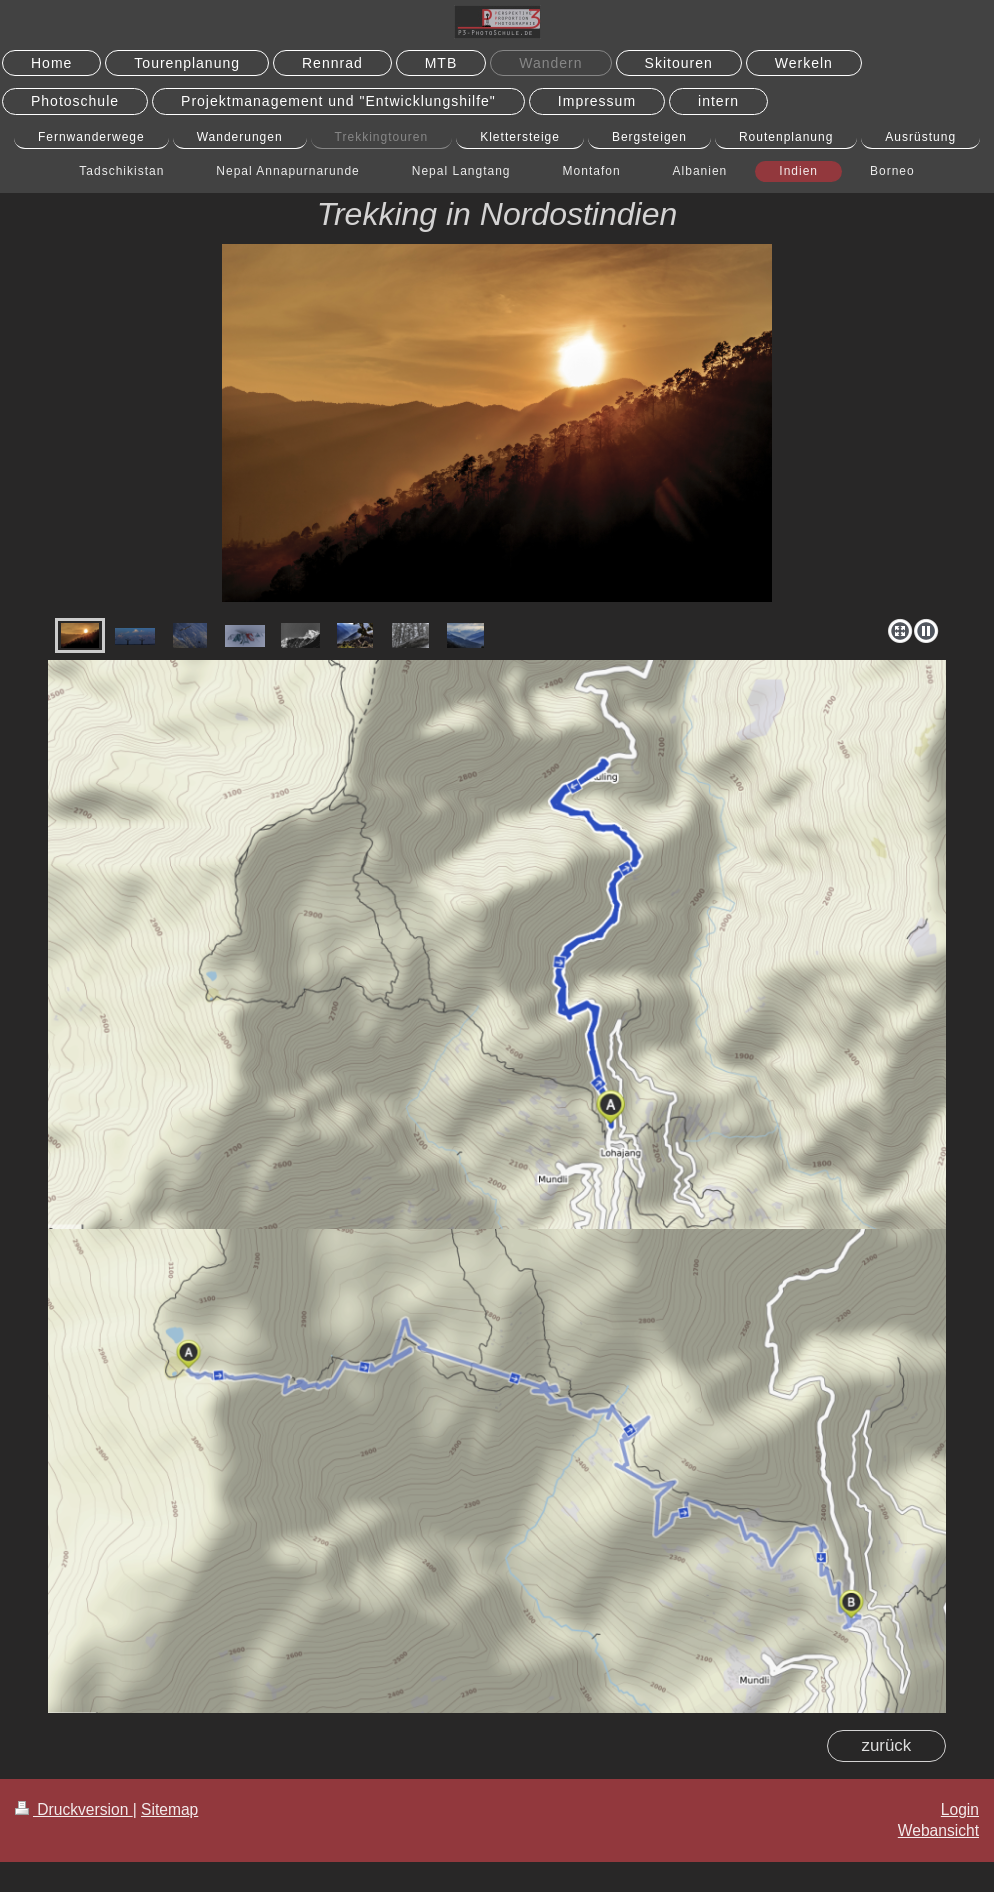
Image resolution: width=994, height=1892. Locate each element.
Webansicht (938, 1830)
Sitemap (169, 1809)
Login (960, 1809)
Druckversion (74, 1809)
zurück (886, 1745)
